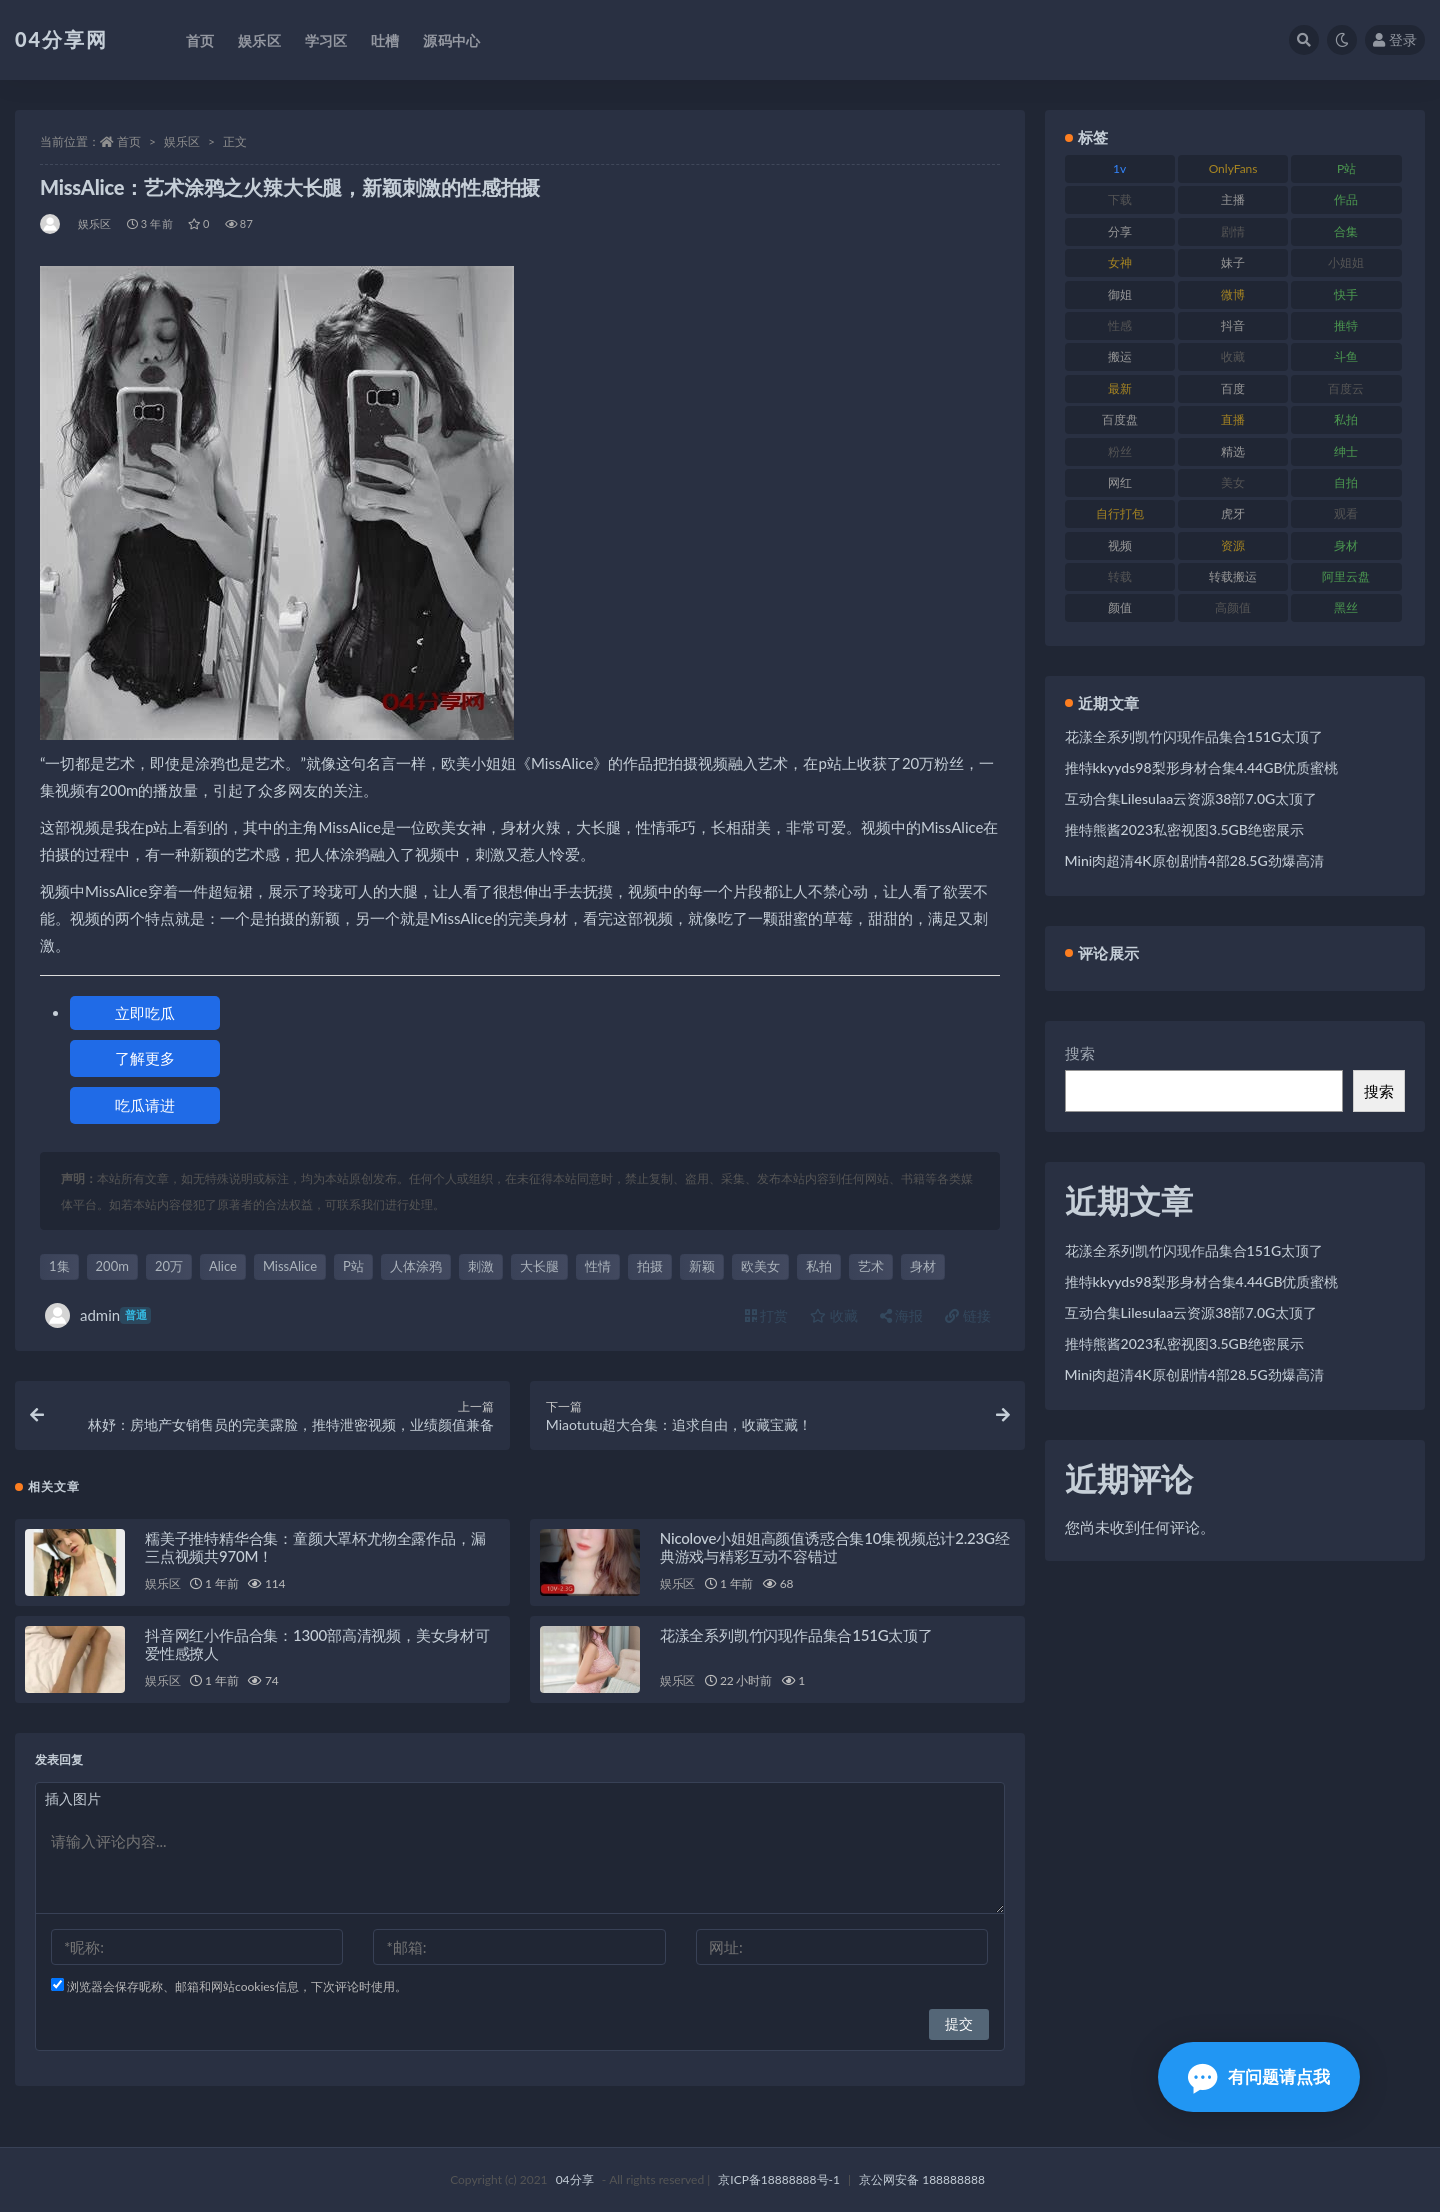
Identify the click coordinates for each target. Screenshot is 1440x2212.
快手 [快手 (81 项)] (1346, 294)
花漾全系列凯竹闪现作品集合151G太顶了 (796, 1635)
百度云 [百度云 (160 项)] (1346, 388)
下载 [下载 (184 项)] (1120, 199)
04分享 (575, 2179)
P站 (353, 1266)
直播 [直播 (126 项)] (1233, 419)
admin (98, 1315)
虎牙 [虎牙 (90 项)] (1233, 513)
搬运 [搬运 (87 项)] (1120, 356)
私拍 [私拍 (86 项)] (1346, 419)
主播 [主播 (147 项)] (1233, 199)
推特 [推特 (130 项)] (1346, 325)
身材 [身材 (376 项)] (1346, 545)
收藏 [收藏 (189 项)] (1233, 356)
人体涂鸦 (416, 1266)
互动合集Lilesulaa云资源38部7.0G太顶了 (1191, 798)
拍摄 (650, 1266)
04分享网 (61, 39)
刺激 (481, 1266)
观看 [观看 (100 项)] (1346, 513)
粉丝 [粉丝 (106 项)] (1120, 451)
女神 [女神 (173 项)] (1120, 262)
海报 (902, 1315)
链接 (968, 1315)
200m (112, 1266)
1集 (59, 1266)
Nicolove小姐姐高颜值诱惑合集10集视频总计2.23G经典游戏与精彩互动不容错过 (835, 1547)
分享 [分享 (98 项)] (1120, 231)
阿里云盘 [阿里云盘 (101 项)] (1346, 576)
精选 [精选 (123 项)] (1233, 451)
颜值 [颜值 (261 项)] (1120, 607)
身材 (923, 1266)
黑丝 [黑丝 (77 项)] (1346, 607)
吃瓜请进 (145, 1105)
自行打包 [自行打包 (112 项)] (1120, 513)
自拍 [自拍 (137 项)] (1346, 482)
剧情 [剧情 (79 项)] (1233, 231)
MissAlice (290, 1266)
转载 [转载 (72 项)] (1120, 576)
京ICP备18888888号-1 (779, 2179)
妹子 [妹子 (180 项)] (1233, 262)
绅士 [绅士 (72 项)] (1346, 451)
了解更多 (145, 1058)
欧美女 (760, 1266)
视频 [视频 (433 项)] (1120, 545)
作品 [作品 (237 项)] (1346, 199)
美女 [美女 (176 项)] (1233, 482)
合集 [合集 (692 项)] (1346, 231)
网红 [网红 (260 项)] (1120, 482)
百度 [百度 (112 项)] (1233, 388)
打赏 (767, 1315)
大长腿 (539, 1266)
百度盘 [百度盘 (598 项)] (1120, 419)
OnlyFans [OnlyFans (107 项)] (1233, 168)
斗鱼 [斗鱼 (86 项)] (1346, 356)
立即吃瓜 (145, 1013)
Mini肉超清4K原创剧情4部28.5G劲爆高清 (1194, 860)
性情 (598, 1266)
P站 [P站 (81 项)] (1346, 168)
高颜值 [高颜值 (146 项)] (1233, 607)
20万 (169, 1266)
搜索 (1080, 1053)
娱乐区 (182, 141)
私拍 (819, 1266)
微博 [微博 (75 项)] (1233, 294)
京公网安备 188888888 (922, 2179)
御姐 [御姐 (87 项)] (1120, 294)
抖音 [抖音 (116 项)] (1233, 325)
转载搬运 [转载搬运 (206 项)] (1233, 576)
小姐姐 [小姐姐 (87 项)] (1346, 262)
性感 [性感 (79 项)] (1120, 325)
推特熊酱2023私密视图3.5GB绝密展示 (1184, 829)
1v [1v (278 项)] (1119, 168)
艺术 (871, 1266)
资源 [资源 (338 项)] (1233, 545)
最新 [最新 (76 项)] (1120, 388)
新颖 (702, 1266)
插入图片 (73, 1798)
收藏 (834, 1315)
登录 (1395, 39)
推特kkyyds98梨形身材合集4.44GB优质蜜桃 (1202, 767)
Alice (223, 1266)
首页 (129, 141)
